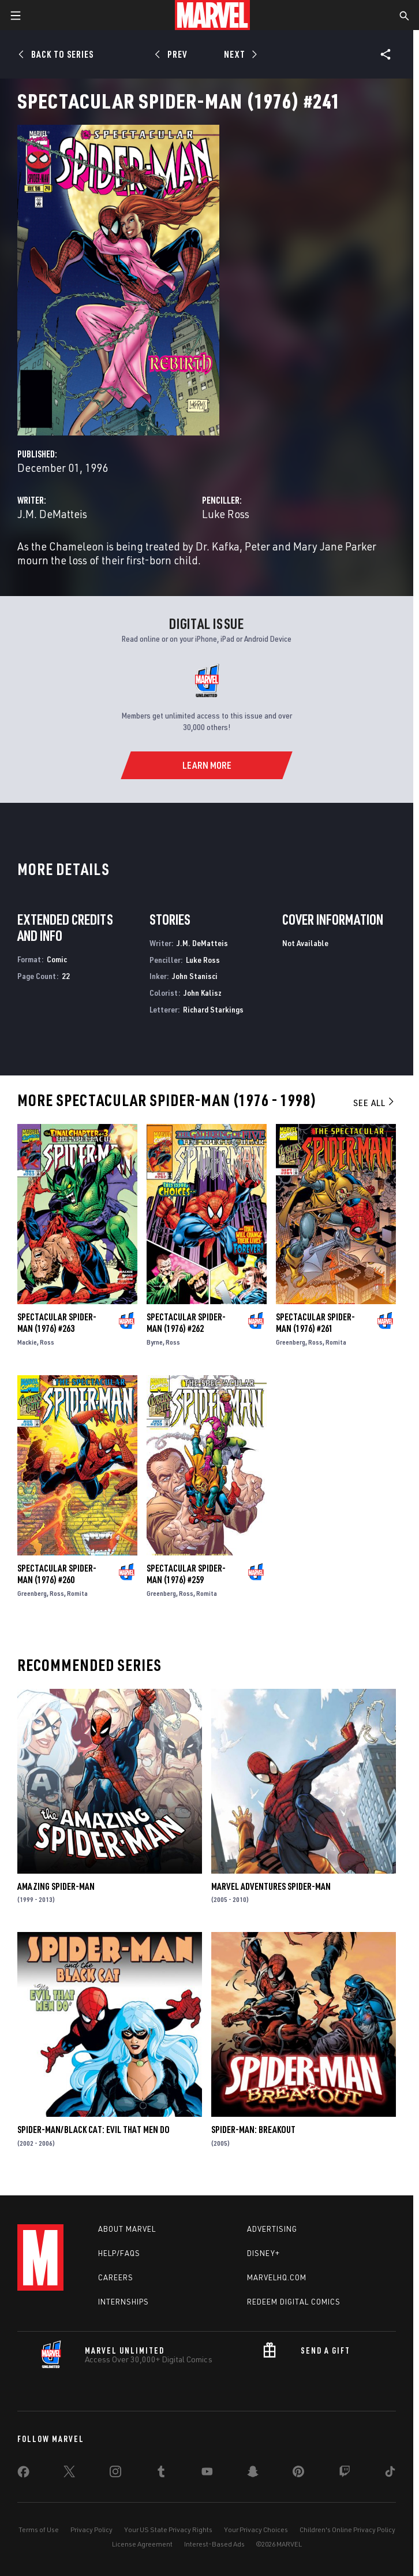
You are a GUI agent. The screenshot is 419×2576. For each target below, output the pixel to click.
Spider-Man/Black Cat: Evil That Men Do (93, 2129)
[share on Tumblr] (161, 2474)
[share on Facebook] (23, 2474)
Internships (123, 2301)
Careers (115, 2277)
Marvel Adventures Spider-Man (271, 1886)
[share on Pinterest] (298, 2474)
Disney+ (263, 2253)
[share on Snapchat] (253, 2474)
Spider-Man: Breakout (253, 2129)
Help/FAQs (119, 2253)
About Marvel (127, 2228)
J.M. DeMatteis (52, 513)
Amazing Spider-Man (56, 1886)
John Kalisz (203, 992)
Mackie (27, 1342)
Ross (47, 1342)
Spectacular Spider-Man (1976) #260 (56, 1573)
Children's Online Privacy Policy (347, 2529)
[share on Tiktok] (390, 2474)
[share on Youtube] (207, 2474)
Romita (336, 1342)
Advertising (272, 2228)
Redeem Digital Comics (294, 2301)
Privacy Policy (91, 2529)
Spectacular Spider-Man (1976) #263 (56, 1322)
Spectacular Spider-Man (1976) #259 (186, 1573)
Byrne (155, 1342)
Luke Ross (225, 513)
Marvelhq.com (276, 2277)
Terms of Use (38, 2529)
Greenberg (290, 1342)
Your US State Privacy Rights (168, 2529)
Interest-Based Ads (214, 2544)
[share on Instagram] (115, 2474)
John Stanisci (195, 976)
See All (374, 1102)
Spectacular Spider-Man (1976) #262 (186, 1322)
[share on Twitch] (344, 2474)
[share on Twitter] (69, 2474)
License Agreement (142, 2544)
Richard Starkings (213, 1009)
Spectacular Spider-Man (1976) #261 (315, 1322)
